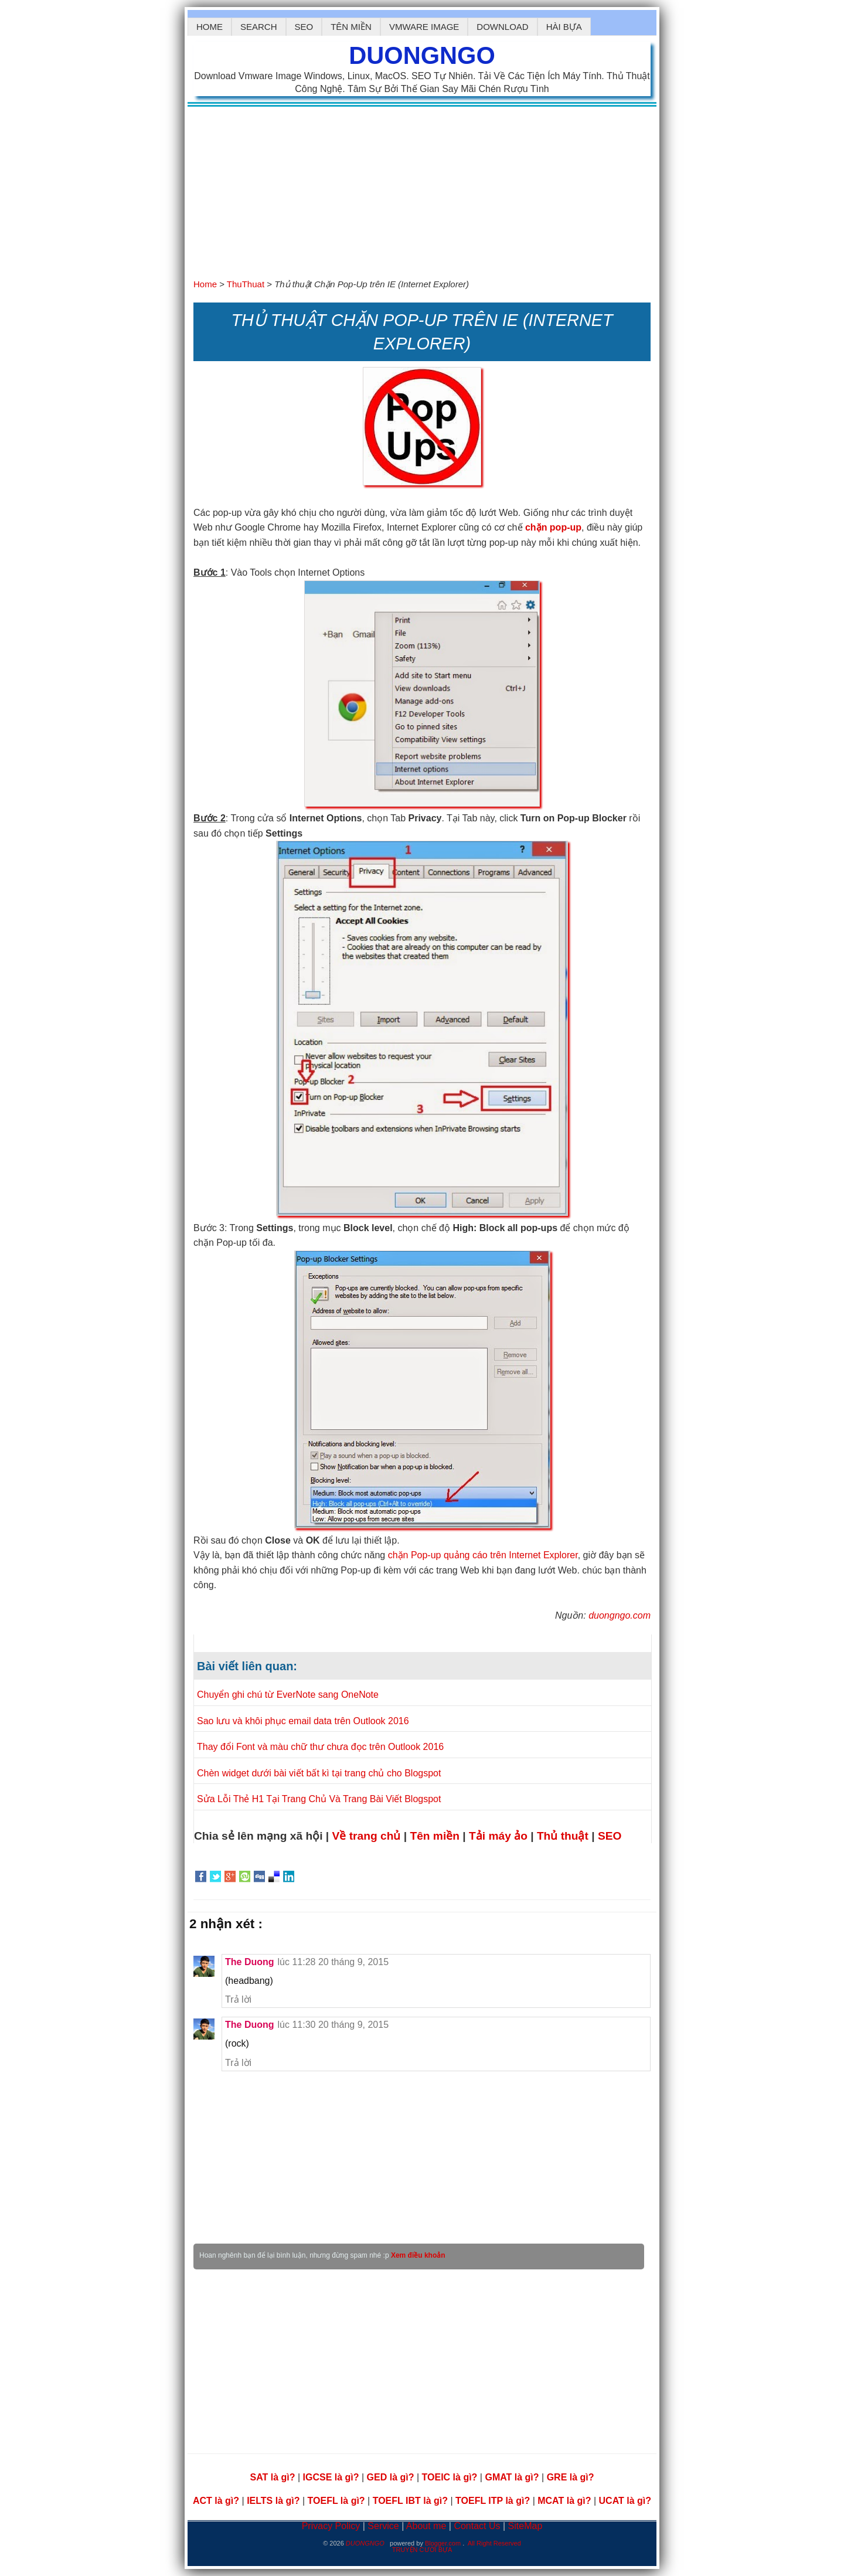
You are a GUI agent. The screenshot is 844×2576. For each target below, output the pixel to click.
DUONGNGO (422, 55)
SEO (304, 27)
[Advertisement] (422, 189)
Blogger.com (443, 2543)
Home (209, 27)
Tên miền (436, 1836)
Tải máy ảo (499, 1836)
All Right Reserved (494, 2543)
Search (258, 27)
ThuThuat (247, 284)
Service (384, 2526)
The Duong (249, 1962)
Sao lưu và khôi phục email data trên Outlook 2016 (303, 1721)
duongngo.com (619, 1615)
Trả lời (238, 1999)
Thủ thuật (564, 1836)
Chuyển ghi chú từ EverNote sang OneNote (288, 1695)
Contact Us (478, 2526)
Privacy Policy (332, 2526)
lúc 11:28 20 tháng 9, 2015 (333, 1962)
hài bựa (564, 27)
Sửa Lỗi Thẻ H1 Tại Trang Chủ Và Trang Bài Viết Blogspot (319, 1799)
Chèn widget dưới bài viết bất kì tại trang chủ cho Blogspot (319, 1773)
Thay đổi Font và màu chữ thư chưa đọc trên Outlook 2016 (320, 1747)
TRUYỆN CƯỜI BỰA (422, 2549)
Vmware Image (424, 27)
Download (502, 27)
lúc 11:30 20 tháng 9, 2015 (333, 2025)
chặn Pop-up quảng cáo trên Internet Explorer (483, 1555)
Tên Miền (351, 27)
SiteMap (525, 2526)
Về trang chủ (368, 1836)
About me (427, 2526)
